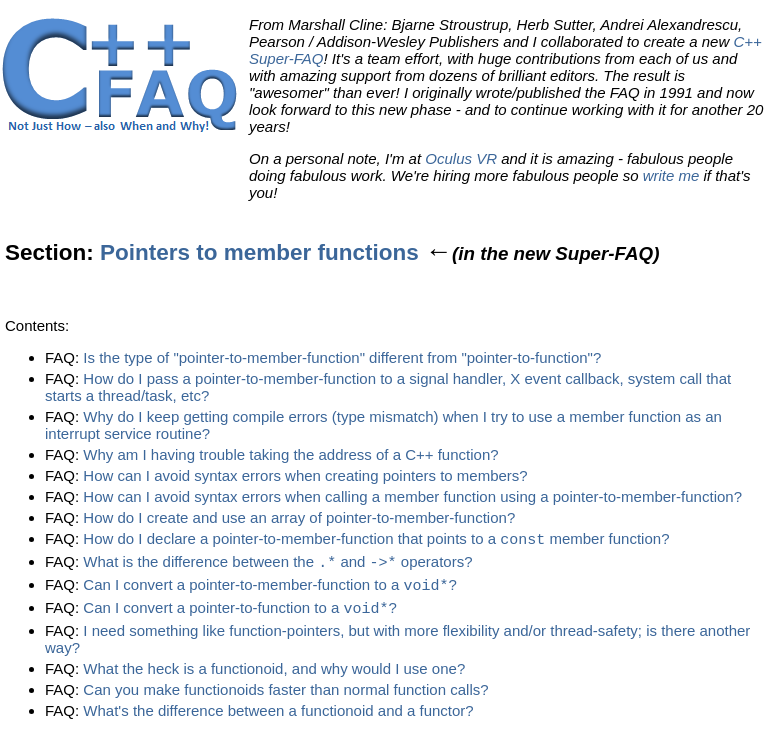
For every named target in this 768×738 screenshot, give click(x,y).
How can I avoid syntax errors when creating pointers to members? (305, 475)
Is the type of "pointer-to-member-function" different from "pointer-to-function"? (342, 357)
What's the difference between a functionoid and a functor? (278, 714)
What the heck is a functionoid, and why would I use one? (274, 672)
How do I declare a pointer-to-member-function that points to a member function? (376, 540)
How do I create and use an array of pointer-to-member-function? (299, 517)
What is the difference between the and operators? (277, 564)
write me (671, 175)
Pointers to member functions (259, 252)
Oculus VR (461, 158)
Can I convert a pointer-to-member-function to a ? (270, 588)
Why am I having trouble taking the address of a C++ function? (290, 454)
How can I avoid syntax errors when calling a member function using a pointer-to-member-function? (412, 496)
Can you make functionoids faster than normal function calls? (285, 693)
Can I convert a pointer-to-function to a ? (240, 612)
